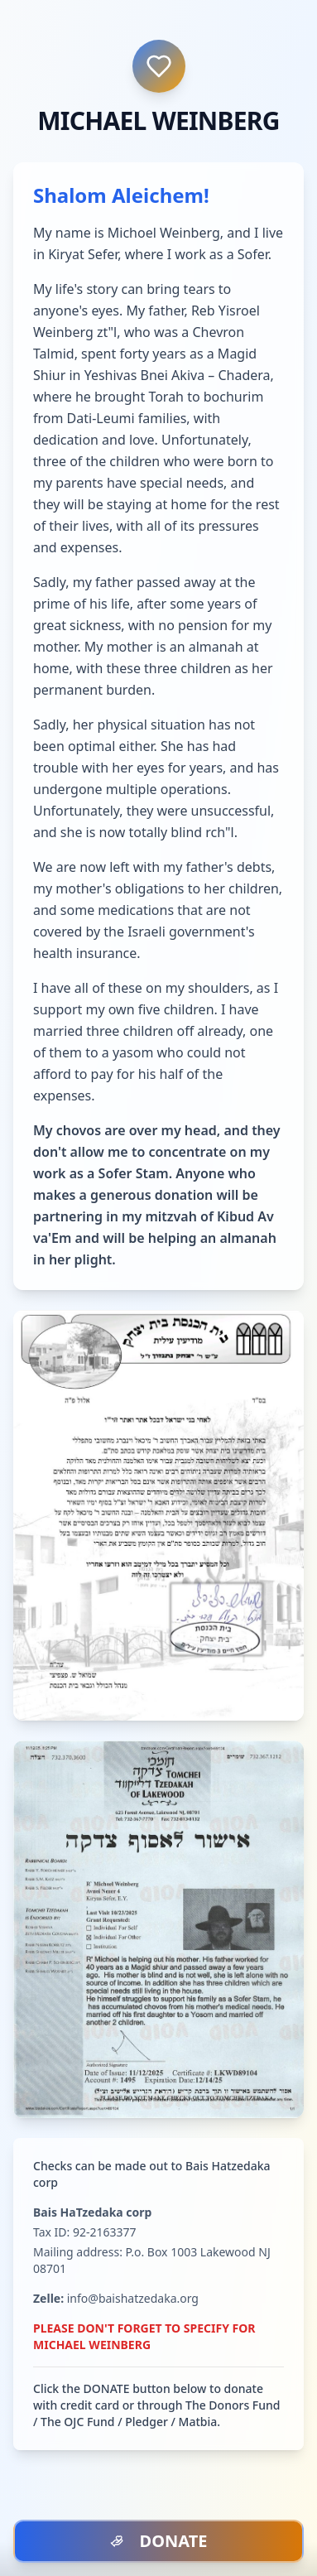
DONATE (159, 2541)
